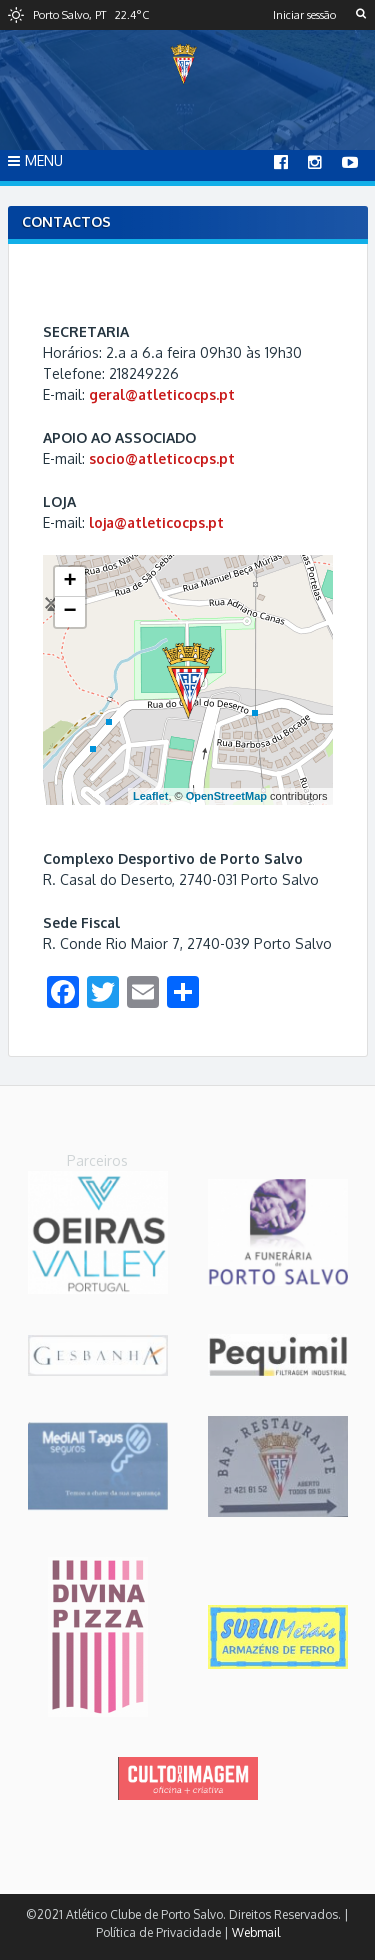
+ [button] (69, 582)
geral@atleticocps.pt (162, 394)
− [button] (69, 612)
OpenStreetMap (226, 796)
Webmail (256, 1932)
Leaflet (150, 796)
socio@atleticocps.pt (162, 458)
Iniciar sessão (304, 15)
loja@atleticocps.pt (156, 522)
